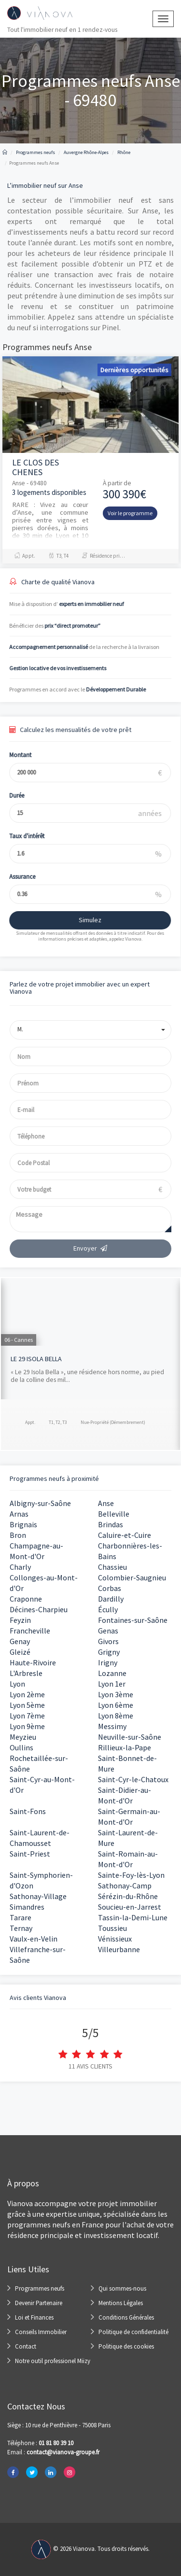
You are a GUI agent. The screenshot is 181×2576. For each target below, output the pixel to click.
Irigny (107, 1662)
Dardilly (111, 1599)
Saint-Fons (28, 1811)
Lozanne (112, 1673)
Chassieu (112, 1567)
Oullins (21, 1747)
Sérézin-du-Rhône (128, 1896)
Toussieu (112, 1928)
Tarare (20, 1917)
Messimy (112, 1726)
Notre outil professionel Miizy (52, 2361)
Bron (18, 1535)
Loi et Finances (34, 2317)
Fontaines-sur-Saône (132, 1620)
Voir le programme (130, 513)
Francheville (30, 1630)
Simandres (27, 1907)
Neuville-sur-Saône (129, 1737)
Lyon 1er (111, 1684)
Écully (108, 1609)
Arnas (19, 1514)
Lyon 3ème (115, 1694)
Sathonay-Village (38, 1896)
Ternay (21, 1928)
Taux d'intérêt (20, 836)
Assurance (15, 877)
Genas (108, 1630)
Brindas (110, 1524)
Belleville (113, 1514)
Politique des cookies (126, 2346)
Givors (108, 1641)
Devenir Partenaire (38, 2303)
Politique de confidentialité (133, 2332)
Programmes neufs (39, 2288)
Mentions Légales (120, 2303)
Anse (106, 1503)
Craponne (26, 1599)
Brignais (23, 1524)
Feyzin (20, 1620)
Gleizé (20, 1652)
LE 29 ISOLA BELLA (36, 1358)
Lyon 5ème (27, 1705)
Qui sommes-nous (122, 2288)
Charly (20, 1567)
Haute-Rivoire (33, 1662)
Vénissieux (115, 1938)
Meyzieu (23, 1737)
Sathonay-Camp (125, 1885)
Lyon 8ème (115, 1715)
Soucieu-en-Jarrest (129, 1907)
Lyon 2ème (27, 1694)
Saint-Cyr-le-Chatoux (133, 1779)
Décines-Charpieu (39, 1609)
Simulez (83, 919)
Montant (13, 755)
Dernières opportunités (134, 370)
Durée (9, 795)
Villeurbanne (119, 1949)
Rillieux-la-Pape (124, 1747)
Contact (25, 2346)
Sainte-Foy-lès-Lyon (131, 1875)
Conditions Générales (126, 2317)
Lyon (17, 1684)
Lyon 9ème (27, 1726)
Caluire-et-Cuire (124, 1535)
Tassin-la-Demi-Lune (132, 1917)
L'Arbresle (26, 1673)
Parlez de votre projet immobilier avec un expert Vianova (80, 988)
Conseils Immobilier (41, 2332)
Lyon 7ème (27, 1715)
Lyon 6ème (115, 1705)
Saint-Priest (30, 1853)
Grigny (109, 1652)
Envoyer (90, 1248)
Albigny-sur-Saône (40, 1503)
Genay (20, 1641)
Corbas (109, 1588)
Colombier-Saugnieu (132, 1577)
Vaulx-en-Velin (33, 1938)
